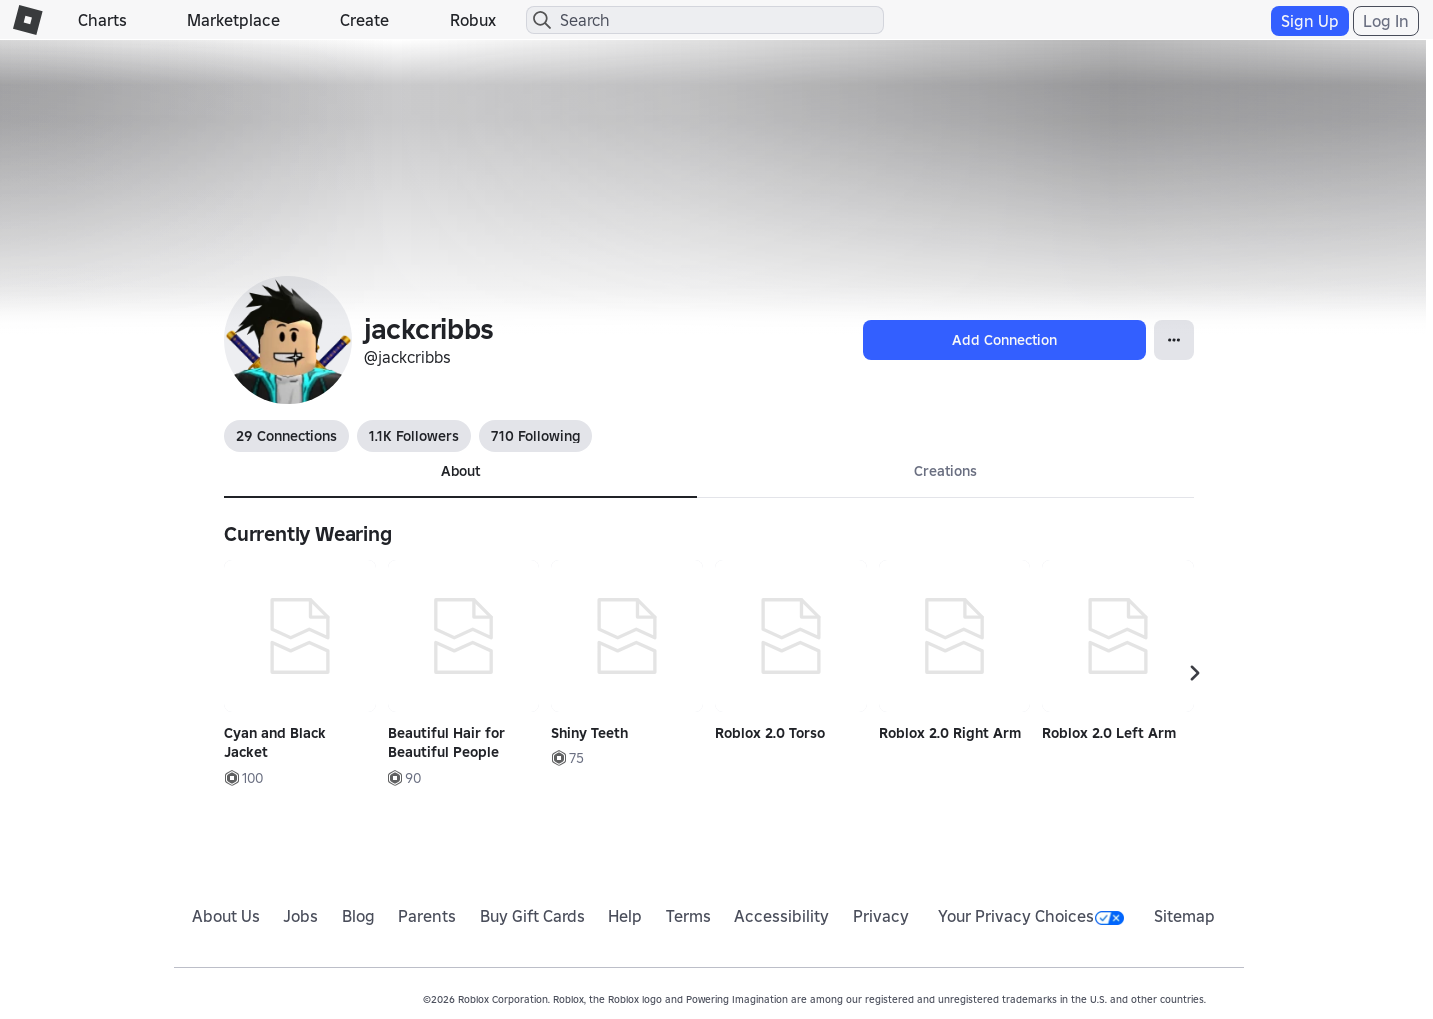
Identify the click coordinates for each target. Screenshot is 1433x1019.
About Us (226, 916)
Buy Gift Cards (532, 916)
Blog (358, 916)
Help (625, 916)
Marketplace (233, 20)
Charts (102, 20)
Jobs (300, 916)
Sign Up (1310, 21)
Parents (427, 916)
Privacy (881, 916)
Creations (945, 471)
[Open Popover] (1174, 340)
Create (364, 20)
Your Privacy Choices (1031, 916)
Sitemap (1184, 916)
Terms (688, 916)
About (460, 471)
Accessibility (781, 916)
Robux (473, 20)
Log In (1386, 21)
